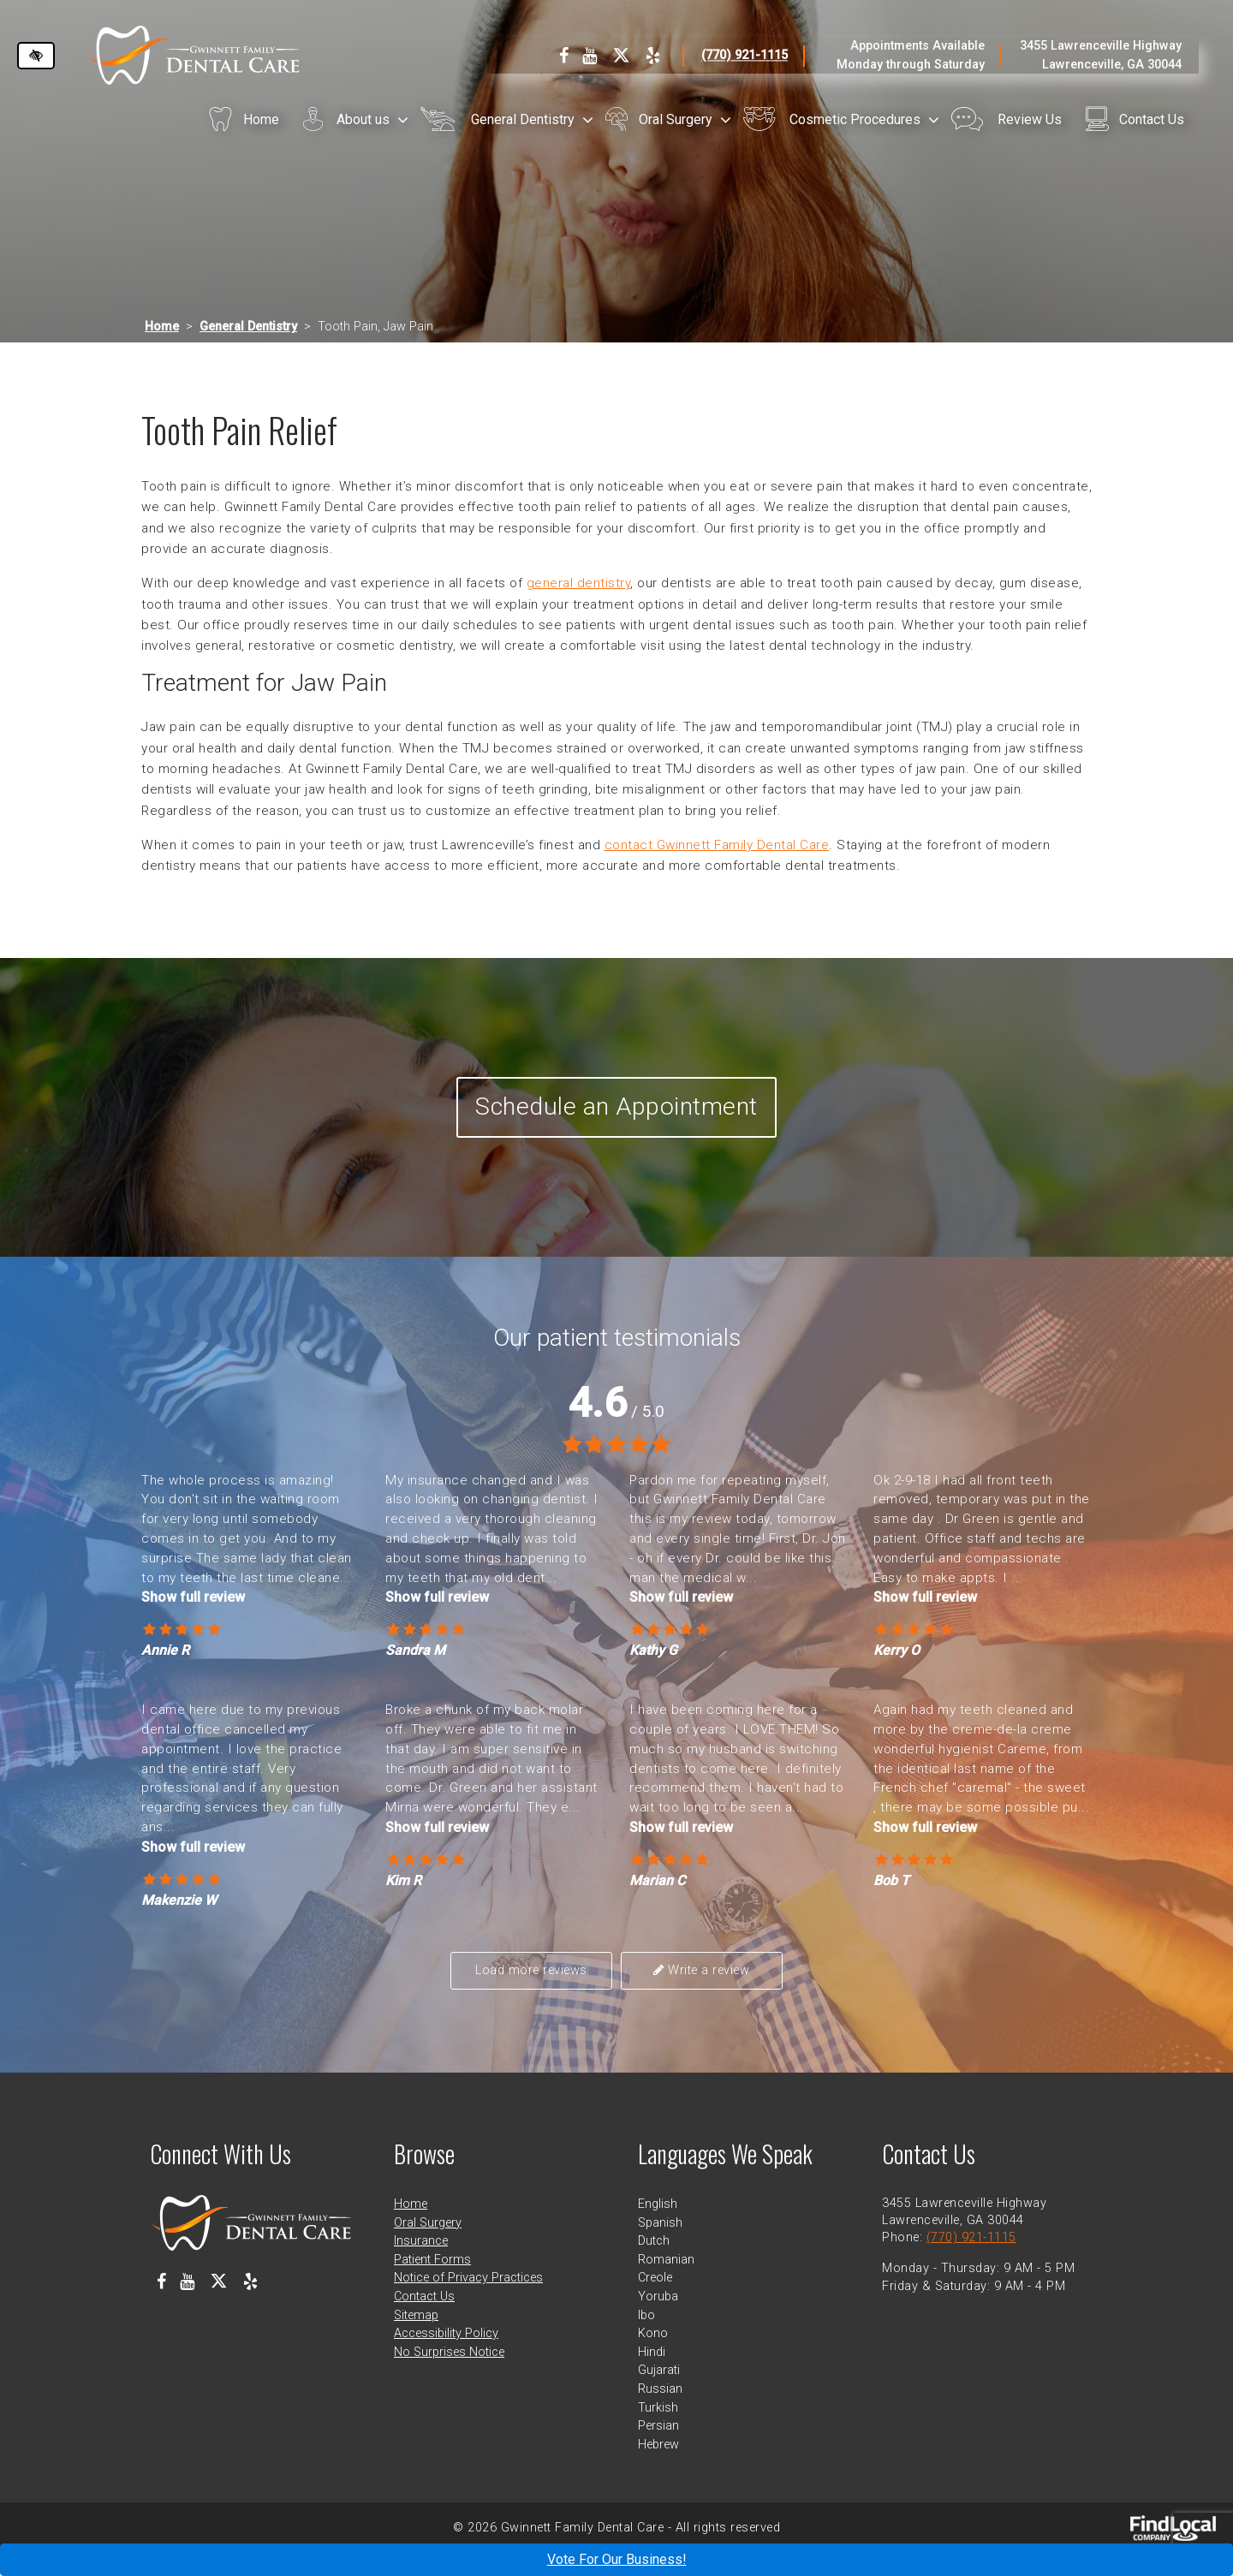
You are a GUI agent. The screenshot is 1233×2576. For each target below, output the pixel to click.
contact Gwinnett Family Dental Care (717, 845)
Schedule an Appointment (617, 1119)
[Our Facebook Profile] (564, 55)
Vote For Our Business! (617, 2559)
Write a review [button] (697, 1993)
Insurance (421, 2263)
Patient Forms (432, 2282)
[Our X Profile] (621, 55)
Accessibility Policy (446, 2355)
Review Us (1030, 119)
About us (363, 119)
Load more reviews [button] (536, 1993)
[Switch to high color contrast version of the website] (36, 55)
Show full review (193, 1621)
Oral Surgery (675, 119)
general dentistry (579, 583)
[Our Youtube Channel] (589, 55)
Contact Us (1151, 119)
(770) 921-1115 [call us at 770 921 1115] (744, 55)
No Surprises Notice (449, 2374)
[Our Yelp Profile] (653, 55)
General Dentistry (523, 119)
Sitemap (416, 2337)
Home (261, 119)
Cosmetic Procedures (854, 119)
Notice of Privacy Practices (468, 2300)
